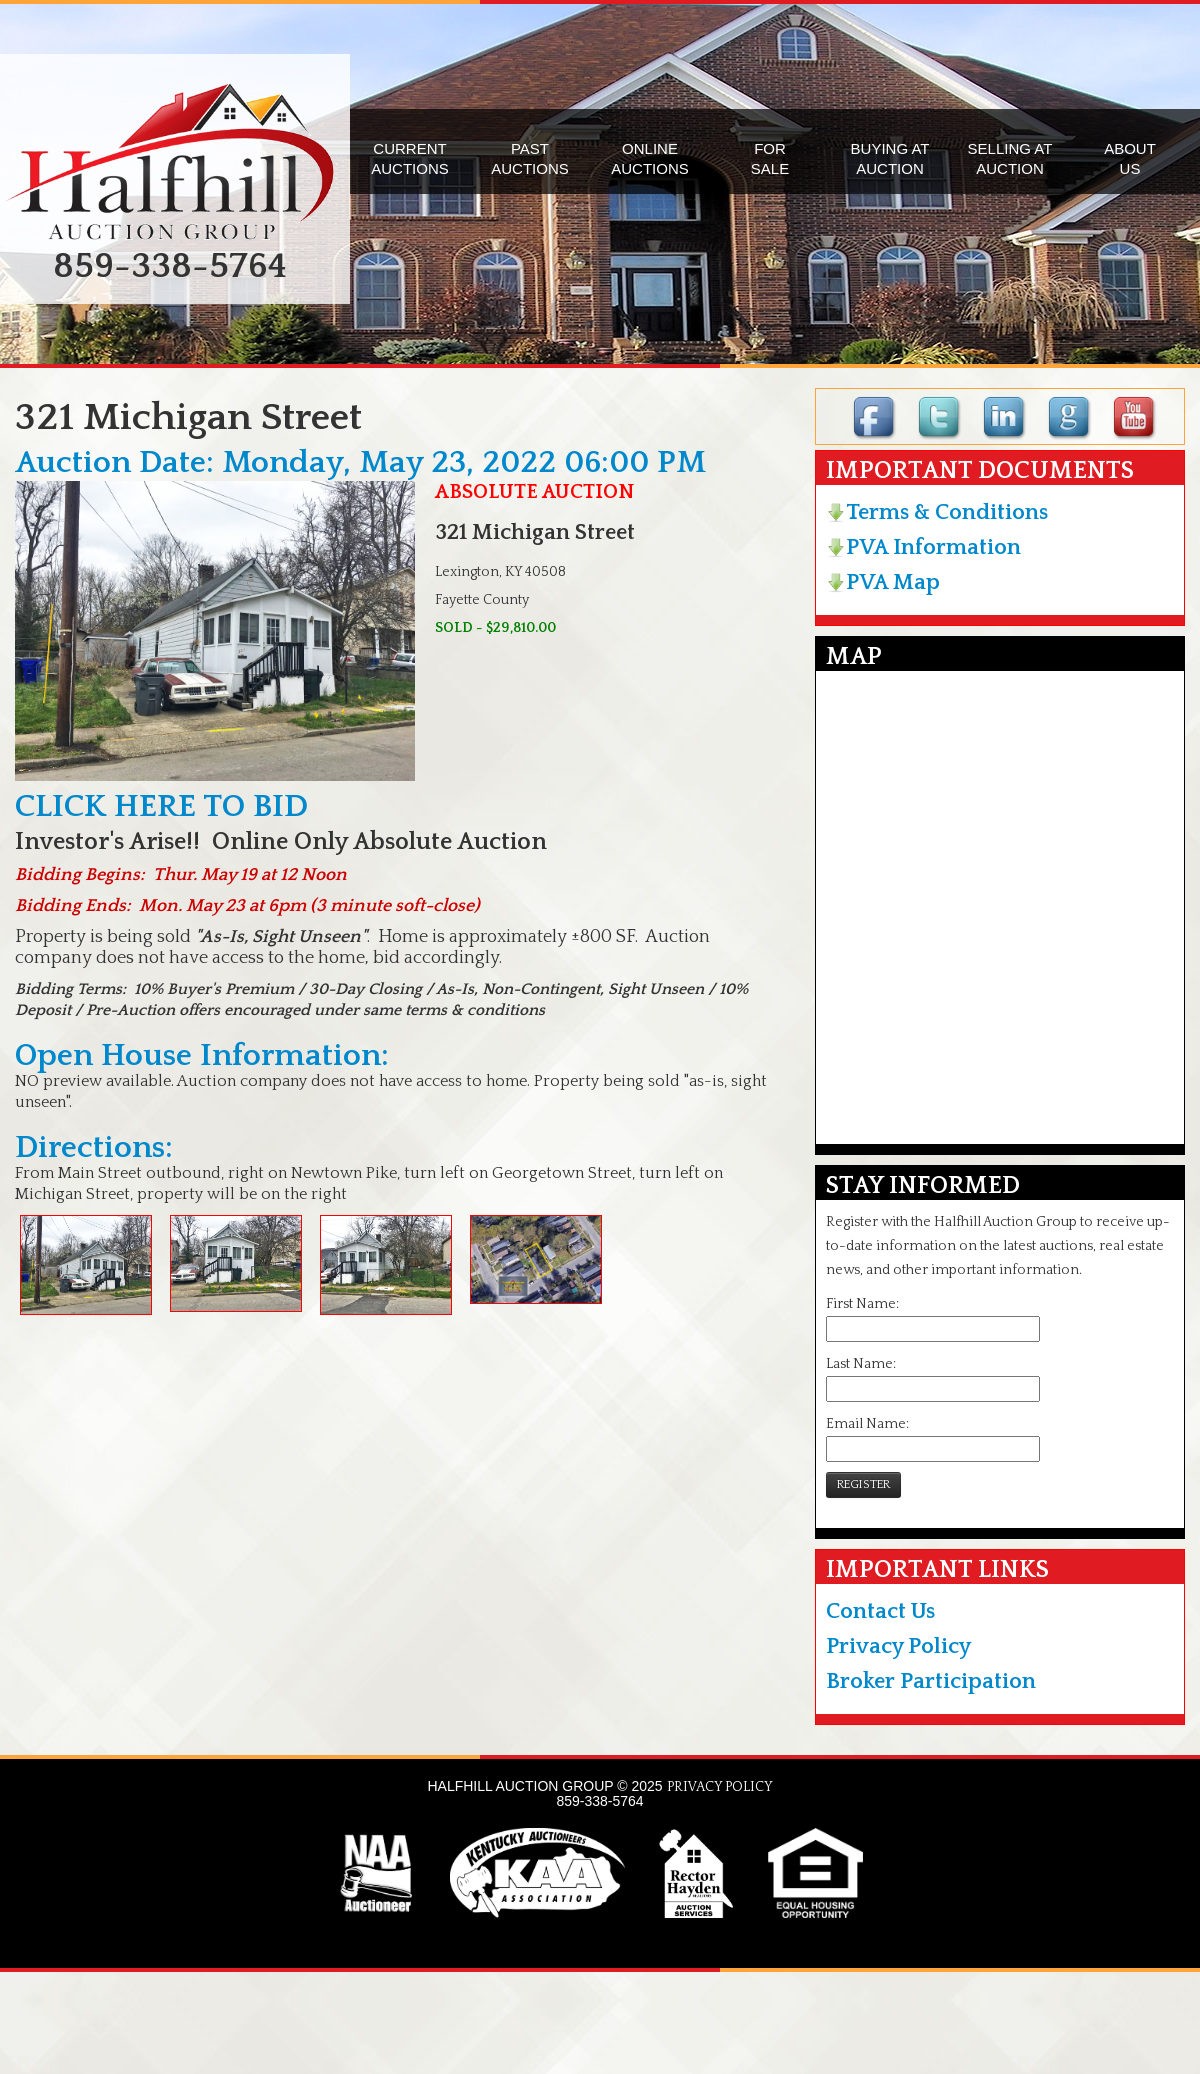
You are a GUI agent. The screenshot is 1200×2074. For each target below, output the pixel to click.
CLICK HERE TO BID (161, 806)
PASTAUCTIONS (530, 158)
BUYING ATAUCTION (890, 158)
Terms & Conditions (937, 512)
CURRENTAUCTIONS (410, 158)
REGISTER (863, 1484)
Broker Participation (931, 1681)
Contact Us (880, 1611)
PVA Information (923, 547)
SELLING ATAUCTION (1010, 158)
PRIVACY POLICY (720, 1787)
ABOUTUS (1130, 158)
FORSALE (770, 158)
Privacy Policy (898, 1646)
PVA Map (883, 582)
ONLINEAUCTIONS (650, 158)
